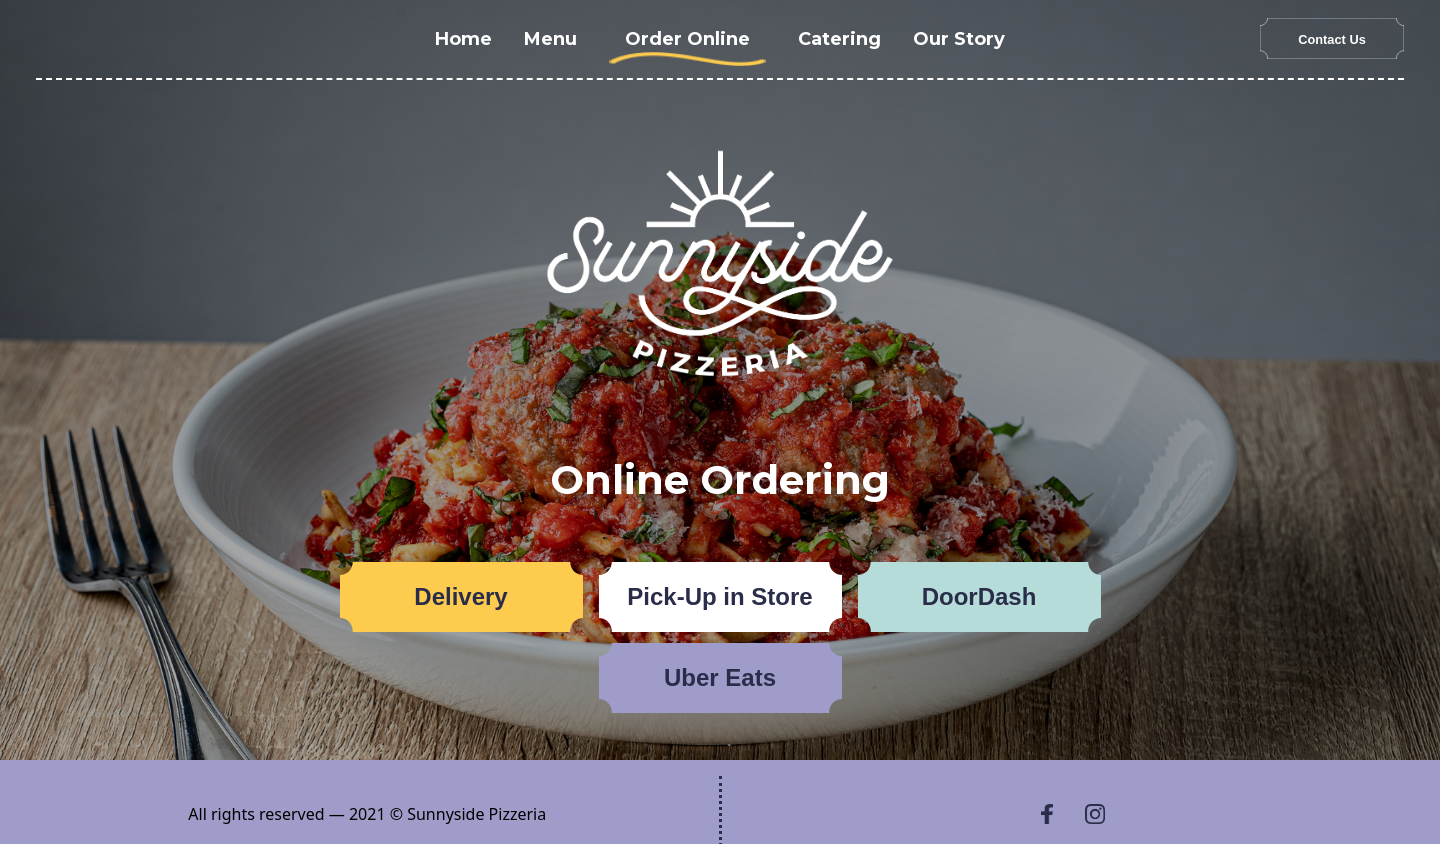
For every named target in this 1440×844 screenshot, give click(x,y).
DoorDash (979, 596)
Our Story (959, 39)
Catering (839, 39)
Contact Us (1332, 39)
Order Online (687, 39)
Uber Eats (720, 677)
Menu (550, 39)
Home (463, 39)
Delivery (460, 596)
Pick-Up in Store (719, 596)
